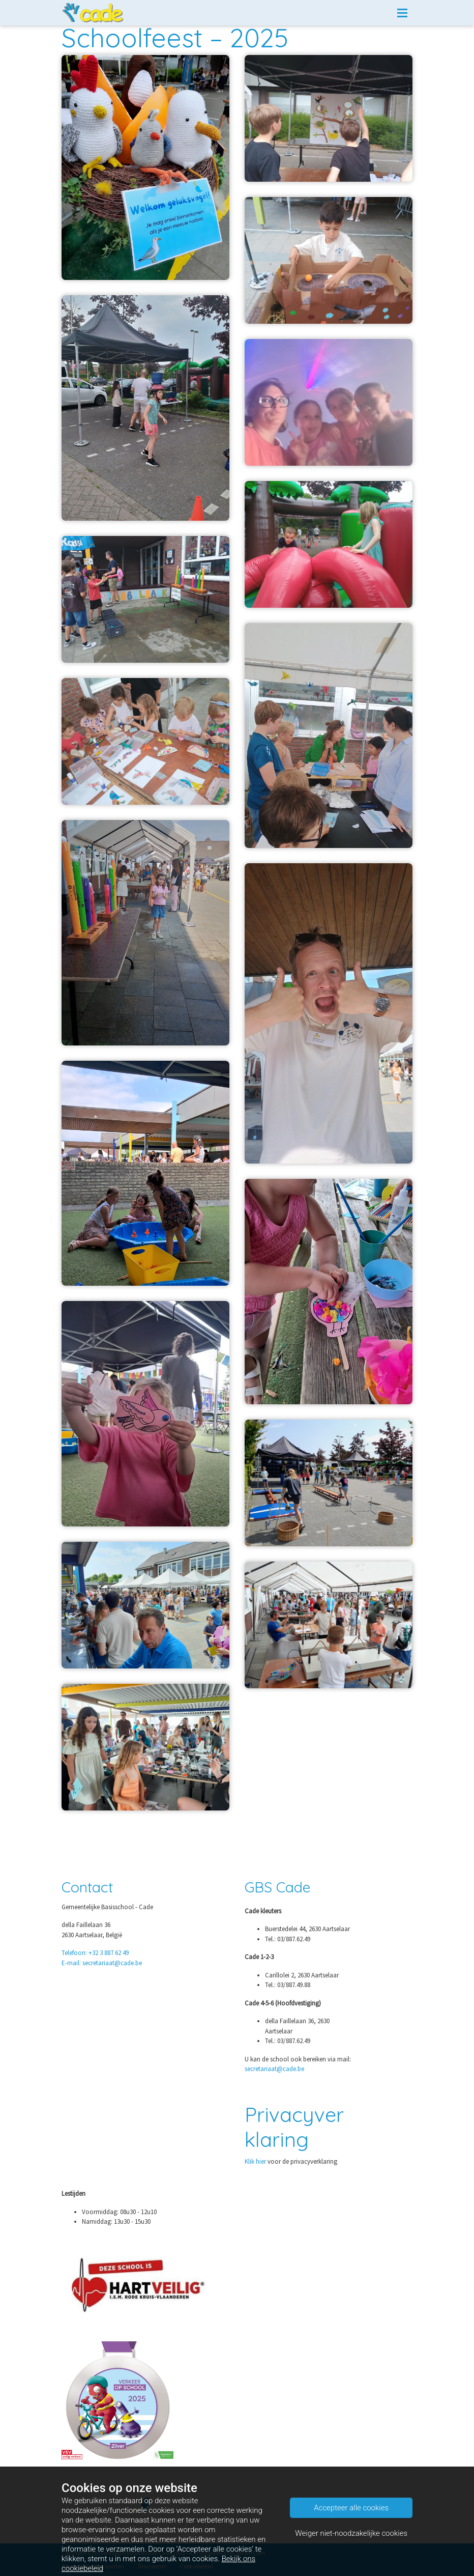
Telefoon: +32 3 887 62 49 (95, 1952)
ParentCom (250, 2553)
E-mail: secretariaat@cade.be (102, 1963)
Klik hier (255, 2161)
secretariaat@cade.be (274, 2068)
